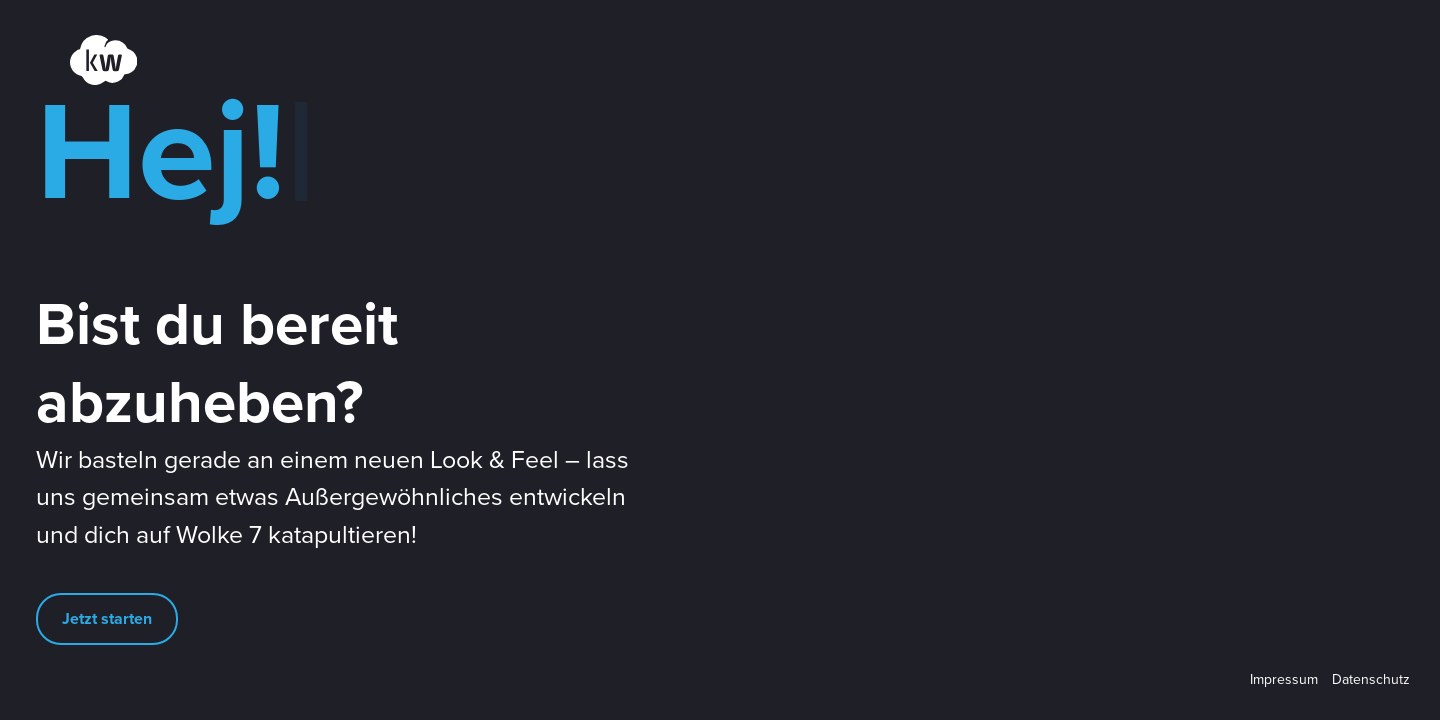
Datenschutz (1371, 679)
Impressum (1284, 679)
